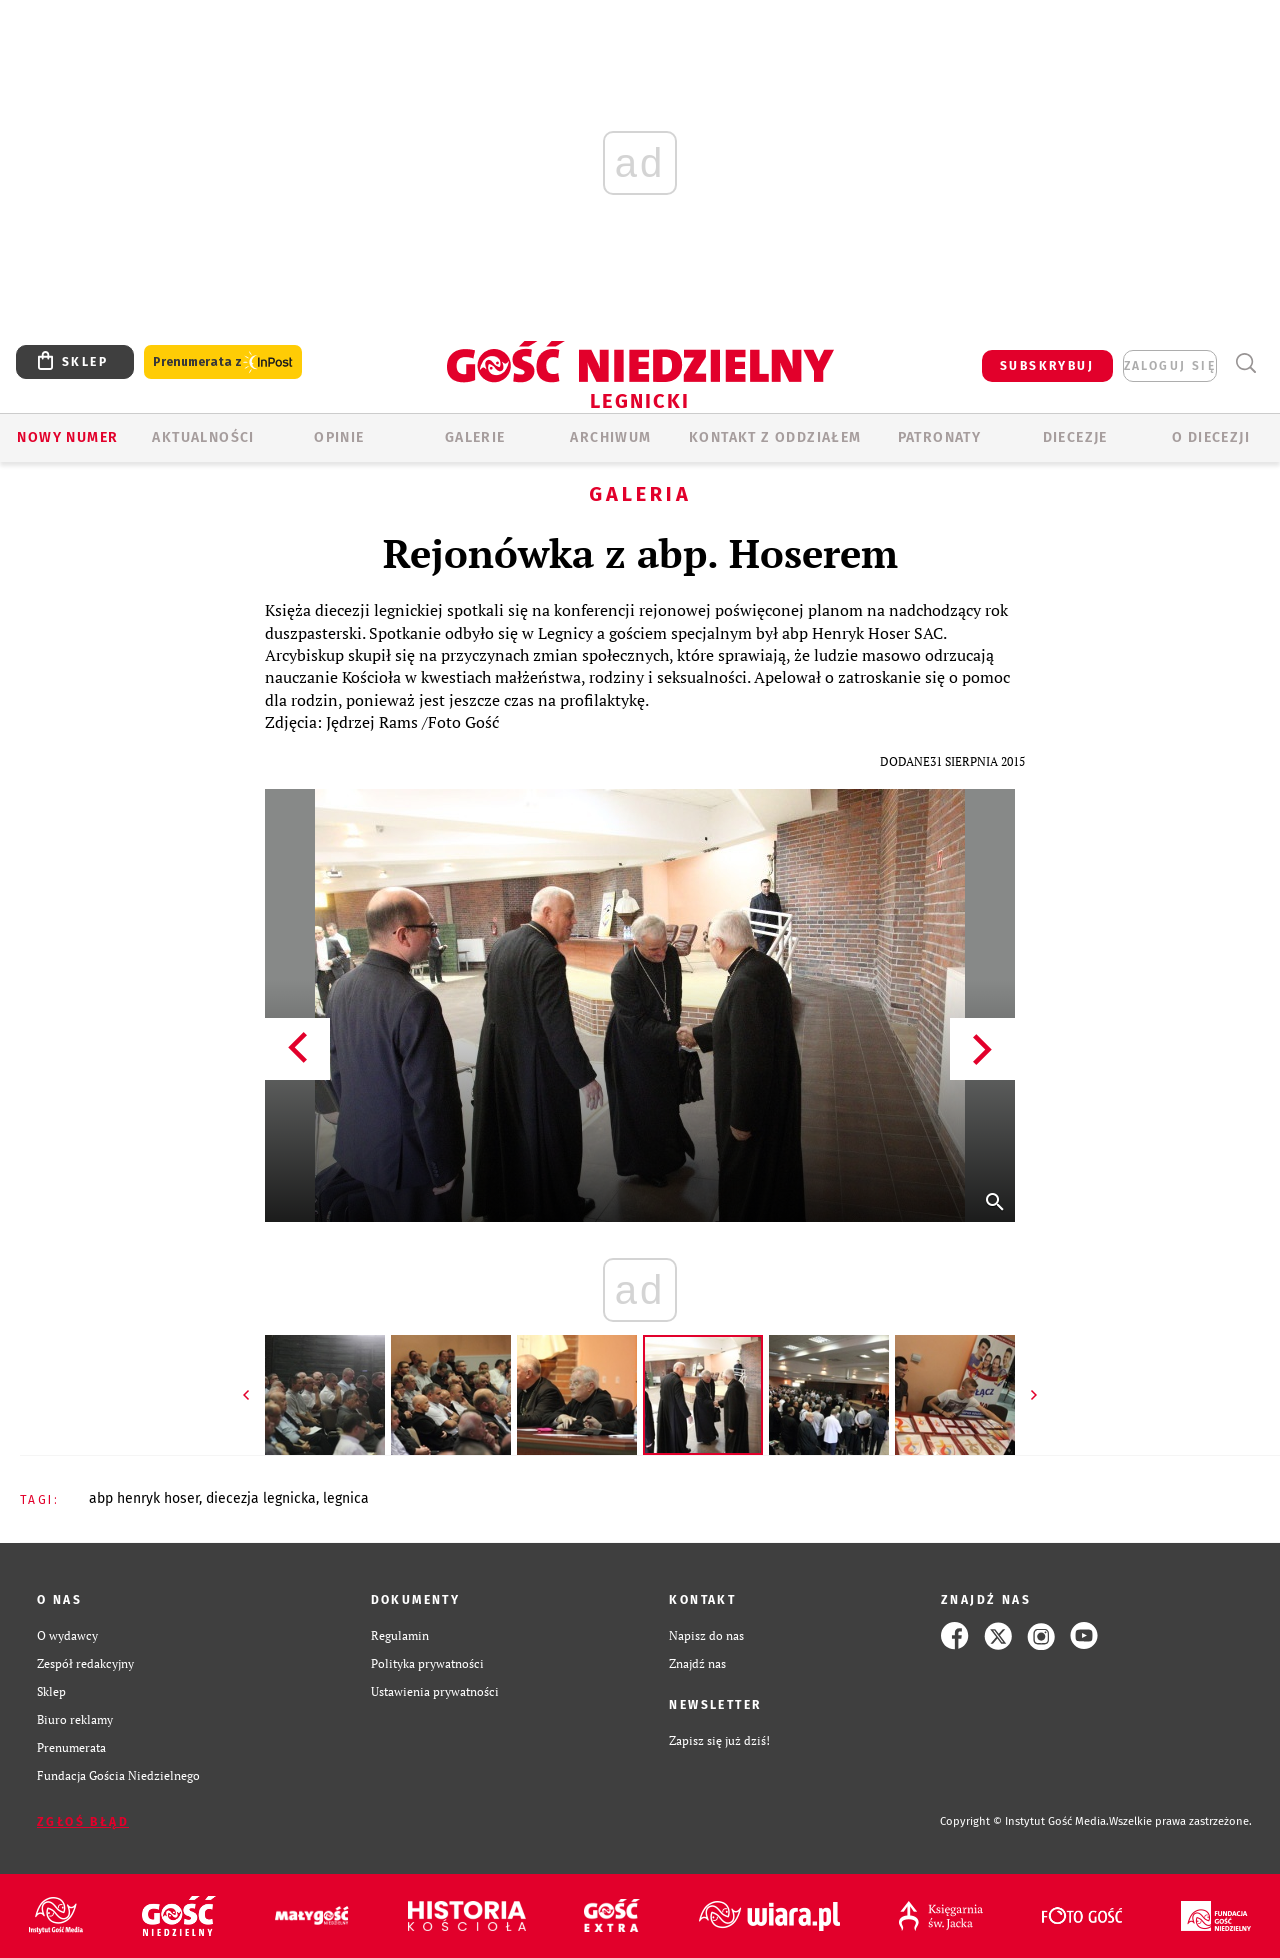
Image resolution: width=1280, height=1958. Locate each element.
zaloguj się (1170, 366)
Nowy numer (67, 437)
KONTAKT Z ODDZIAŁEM (775, 437)
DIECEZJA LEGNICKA (261, 1498)
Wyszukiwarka (1245, 363)
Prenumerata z (223, 362)
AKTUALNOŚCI (203, 437)
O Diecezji (1211, 437)
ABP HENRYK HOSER (144, 1498)
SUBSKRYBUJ (1047, 366)
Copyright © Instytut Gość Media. (1024, 1821)
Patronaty (940, 437)
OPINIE (339, 437)
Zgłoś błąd (83, 1822)
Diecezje (1075, 437)
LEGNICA (346, 1498)
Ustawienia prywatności (435, 1691)
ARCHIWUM (610, 437)
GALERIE (475, 437)
